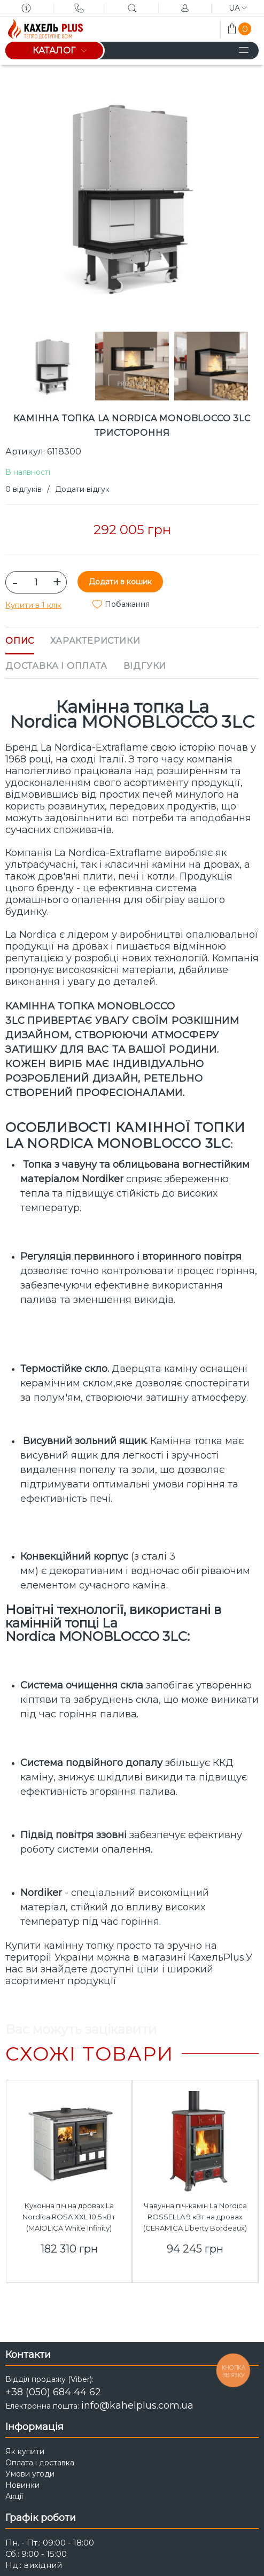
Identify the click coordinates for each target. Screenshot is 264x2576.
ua (238, 8)
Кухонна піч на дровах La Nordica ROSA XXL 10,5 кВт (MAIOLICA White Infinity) (68, 2216)
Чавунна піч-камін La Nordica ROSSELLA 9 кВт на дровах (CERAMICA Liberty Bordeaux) (195, 2216)
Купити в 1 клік (33, 605)
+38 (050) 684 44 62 (53, 2392)
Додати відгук (82, 489)
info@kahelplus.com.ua (137, 2405)
